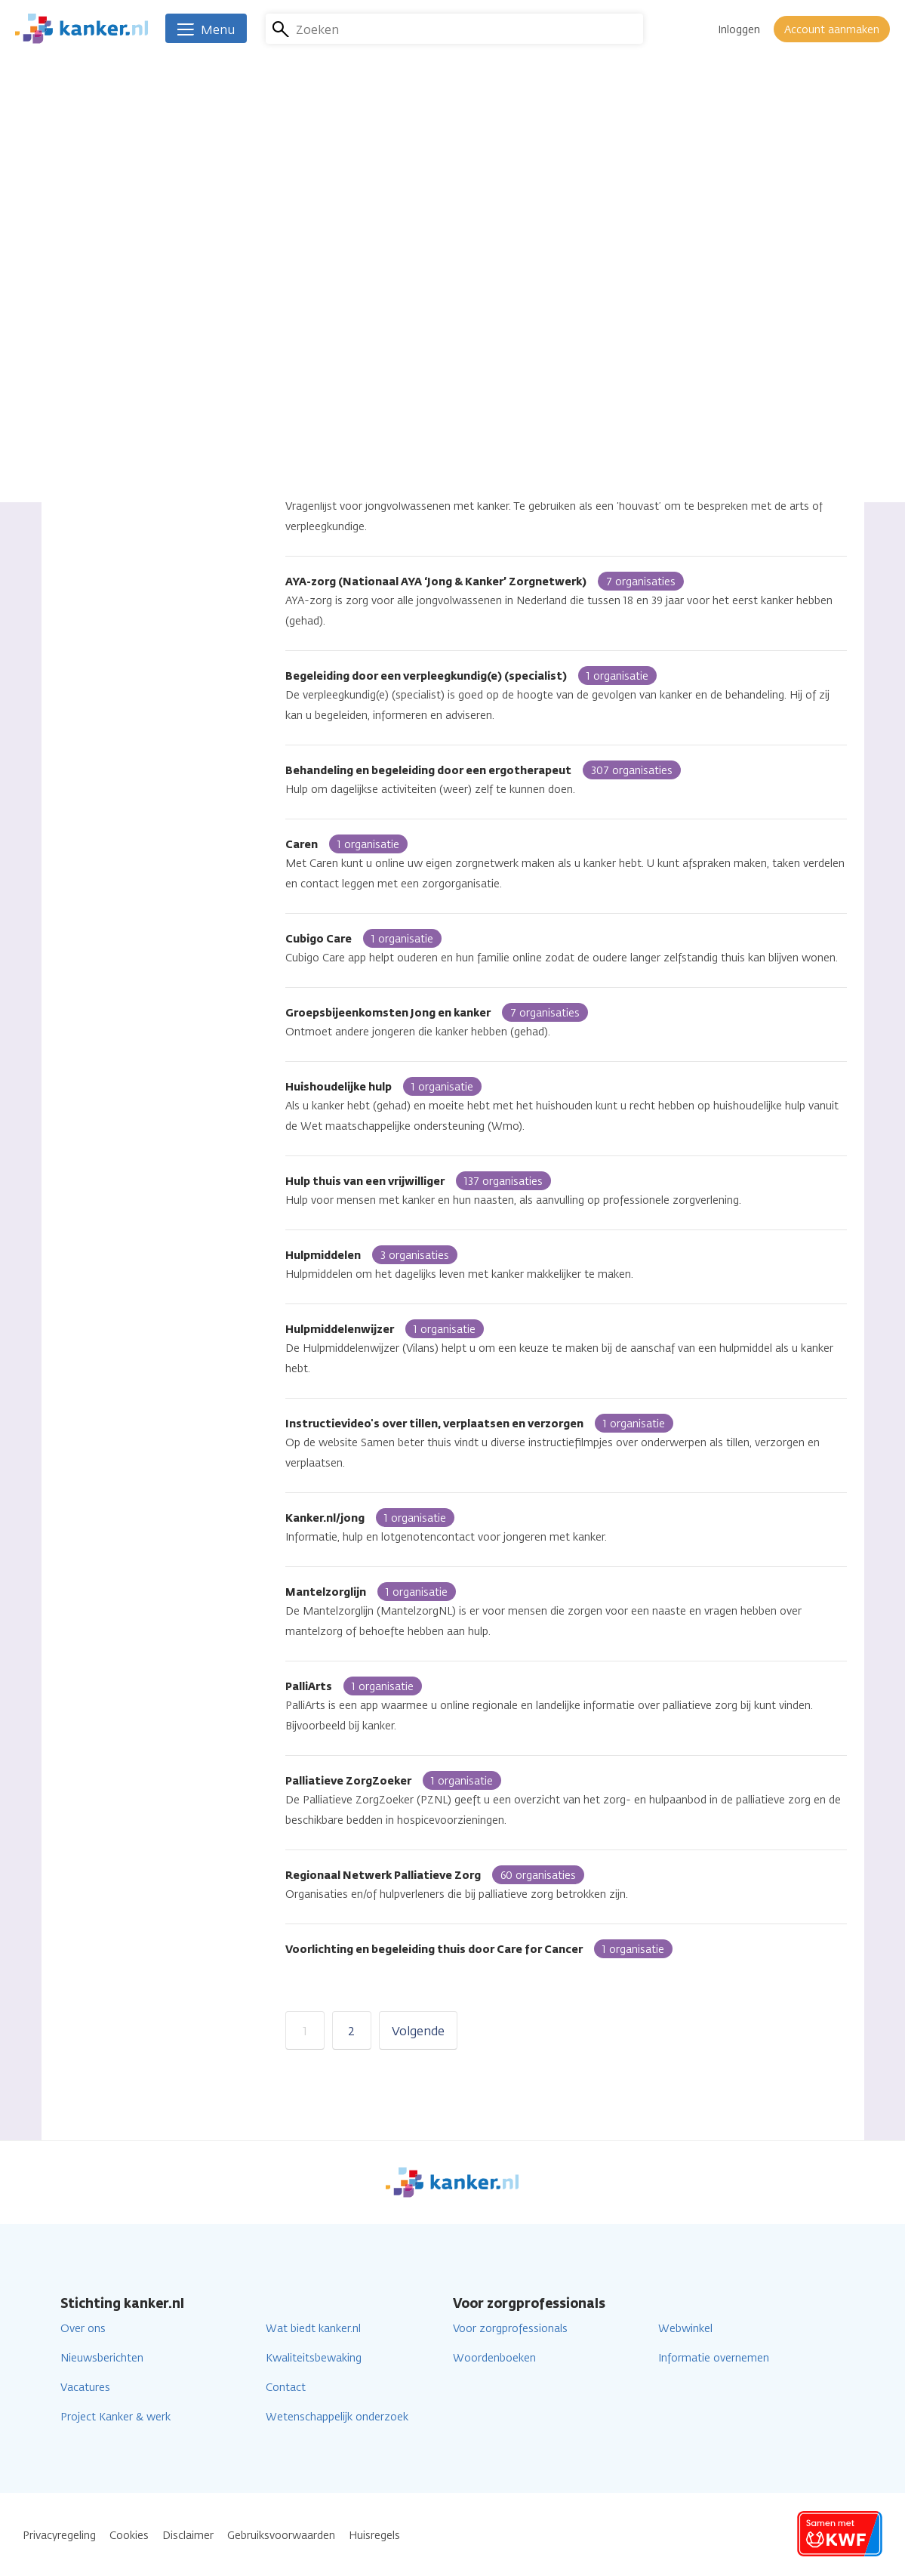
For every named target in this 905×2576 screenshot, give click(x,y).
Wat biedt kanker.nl (313, 2328)
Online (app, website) (134, 341)
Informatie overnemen (713, 2358)
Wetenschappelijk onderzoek (337, 2417)
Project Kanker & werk (115, 2417)
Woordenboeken (494, 2358)
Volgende (418, 2031)
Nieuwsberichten (101, 2358)
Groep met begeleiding (138, 394)
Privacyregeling (59, 2535)
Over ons (83, 2328)
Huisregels (374, 2535)
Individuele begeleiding (137, 367)
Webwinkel (685, 2328)
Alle (91, 314)
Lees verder (663, 203)
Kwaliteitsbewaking (314, 2358)
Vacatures (85, 2387)
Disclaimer (188, 2535)
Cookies (129, 2535)
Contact (286, 2387)
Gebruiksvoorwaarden (281, 2535)
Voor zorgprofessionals (510, 2328)
